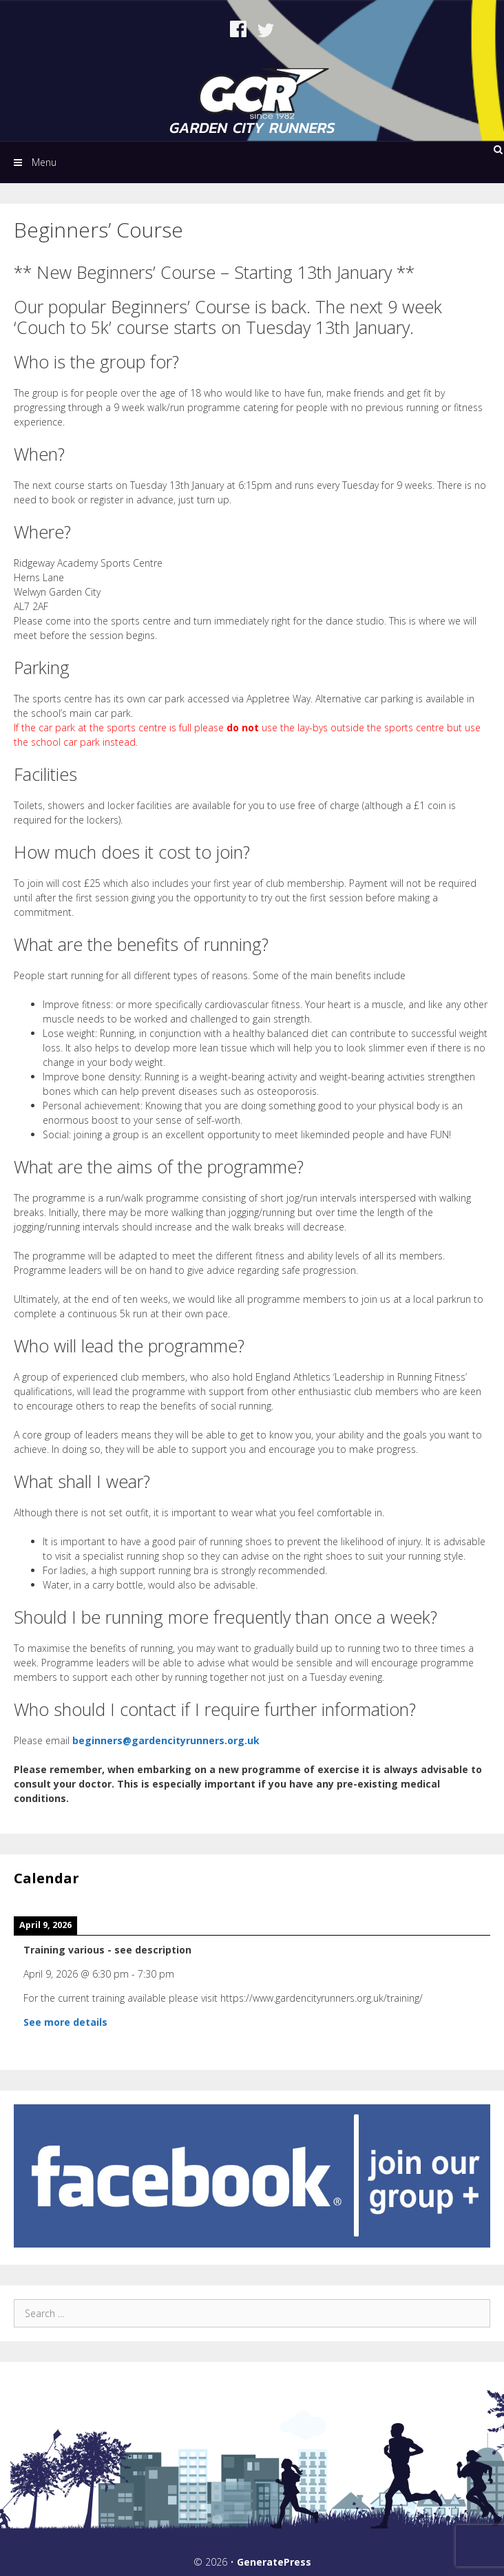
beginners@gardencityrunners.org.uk (166, 1740)
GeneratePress (274, 2561)
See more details (65, 2022)
